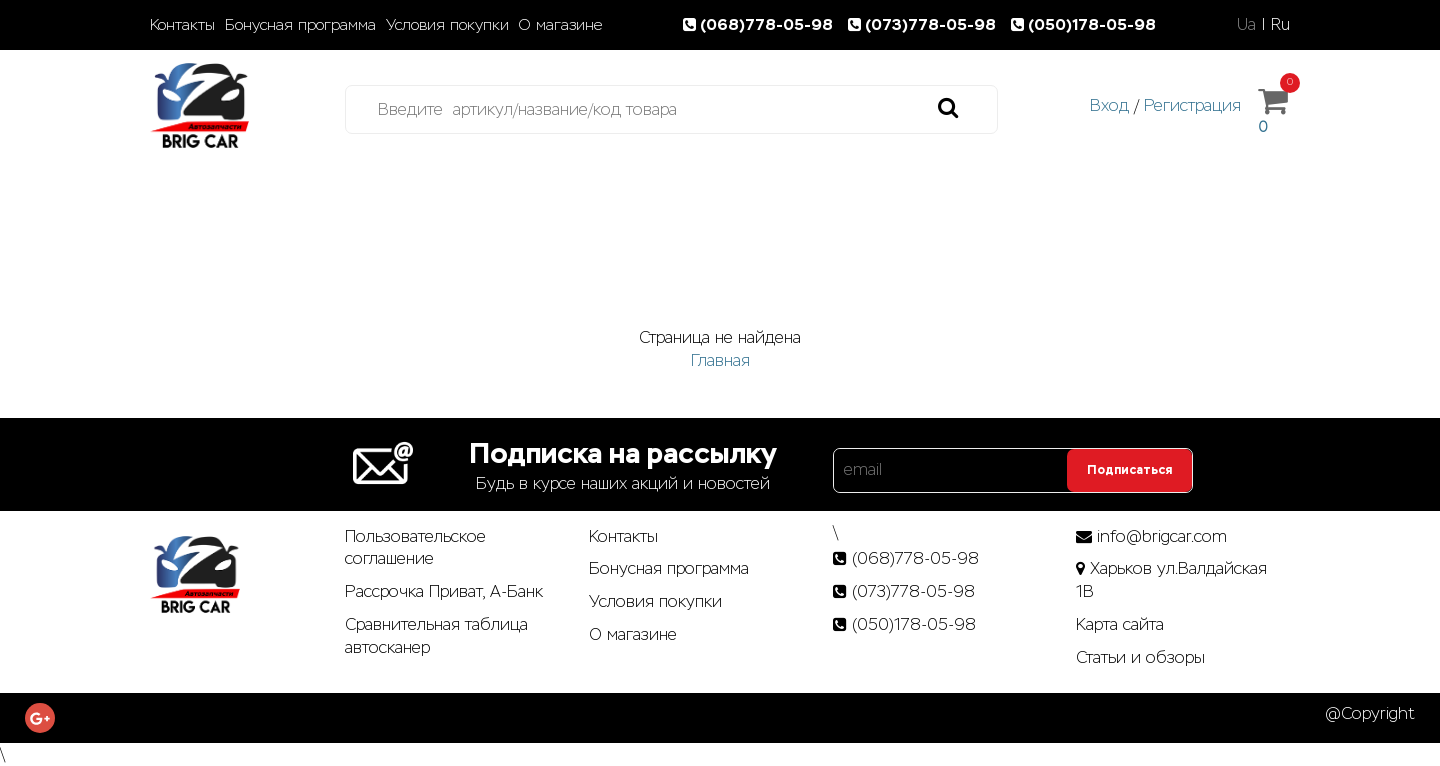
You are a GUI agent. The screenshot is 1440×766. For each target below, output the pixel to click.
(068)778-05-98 (762, 24)
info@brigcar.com (1162, 536)
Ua (1246, 24)
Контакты (182, 25)
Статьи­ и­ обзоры (1140, 657)
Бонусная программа (300, 25)
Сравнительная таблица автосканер (436, 636)
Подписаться (1129, 470)
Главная (720, 360)
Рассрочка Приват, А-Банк (444, 591)
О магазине (560, 25)
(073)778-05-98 (926, 24)
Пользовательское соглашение (415, 548)
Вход (1109, 105)
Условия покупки (447, 25)
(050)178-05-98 (1085, 24)
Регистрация (1192, 105)
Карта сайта (1120, 624)
